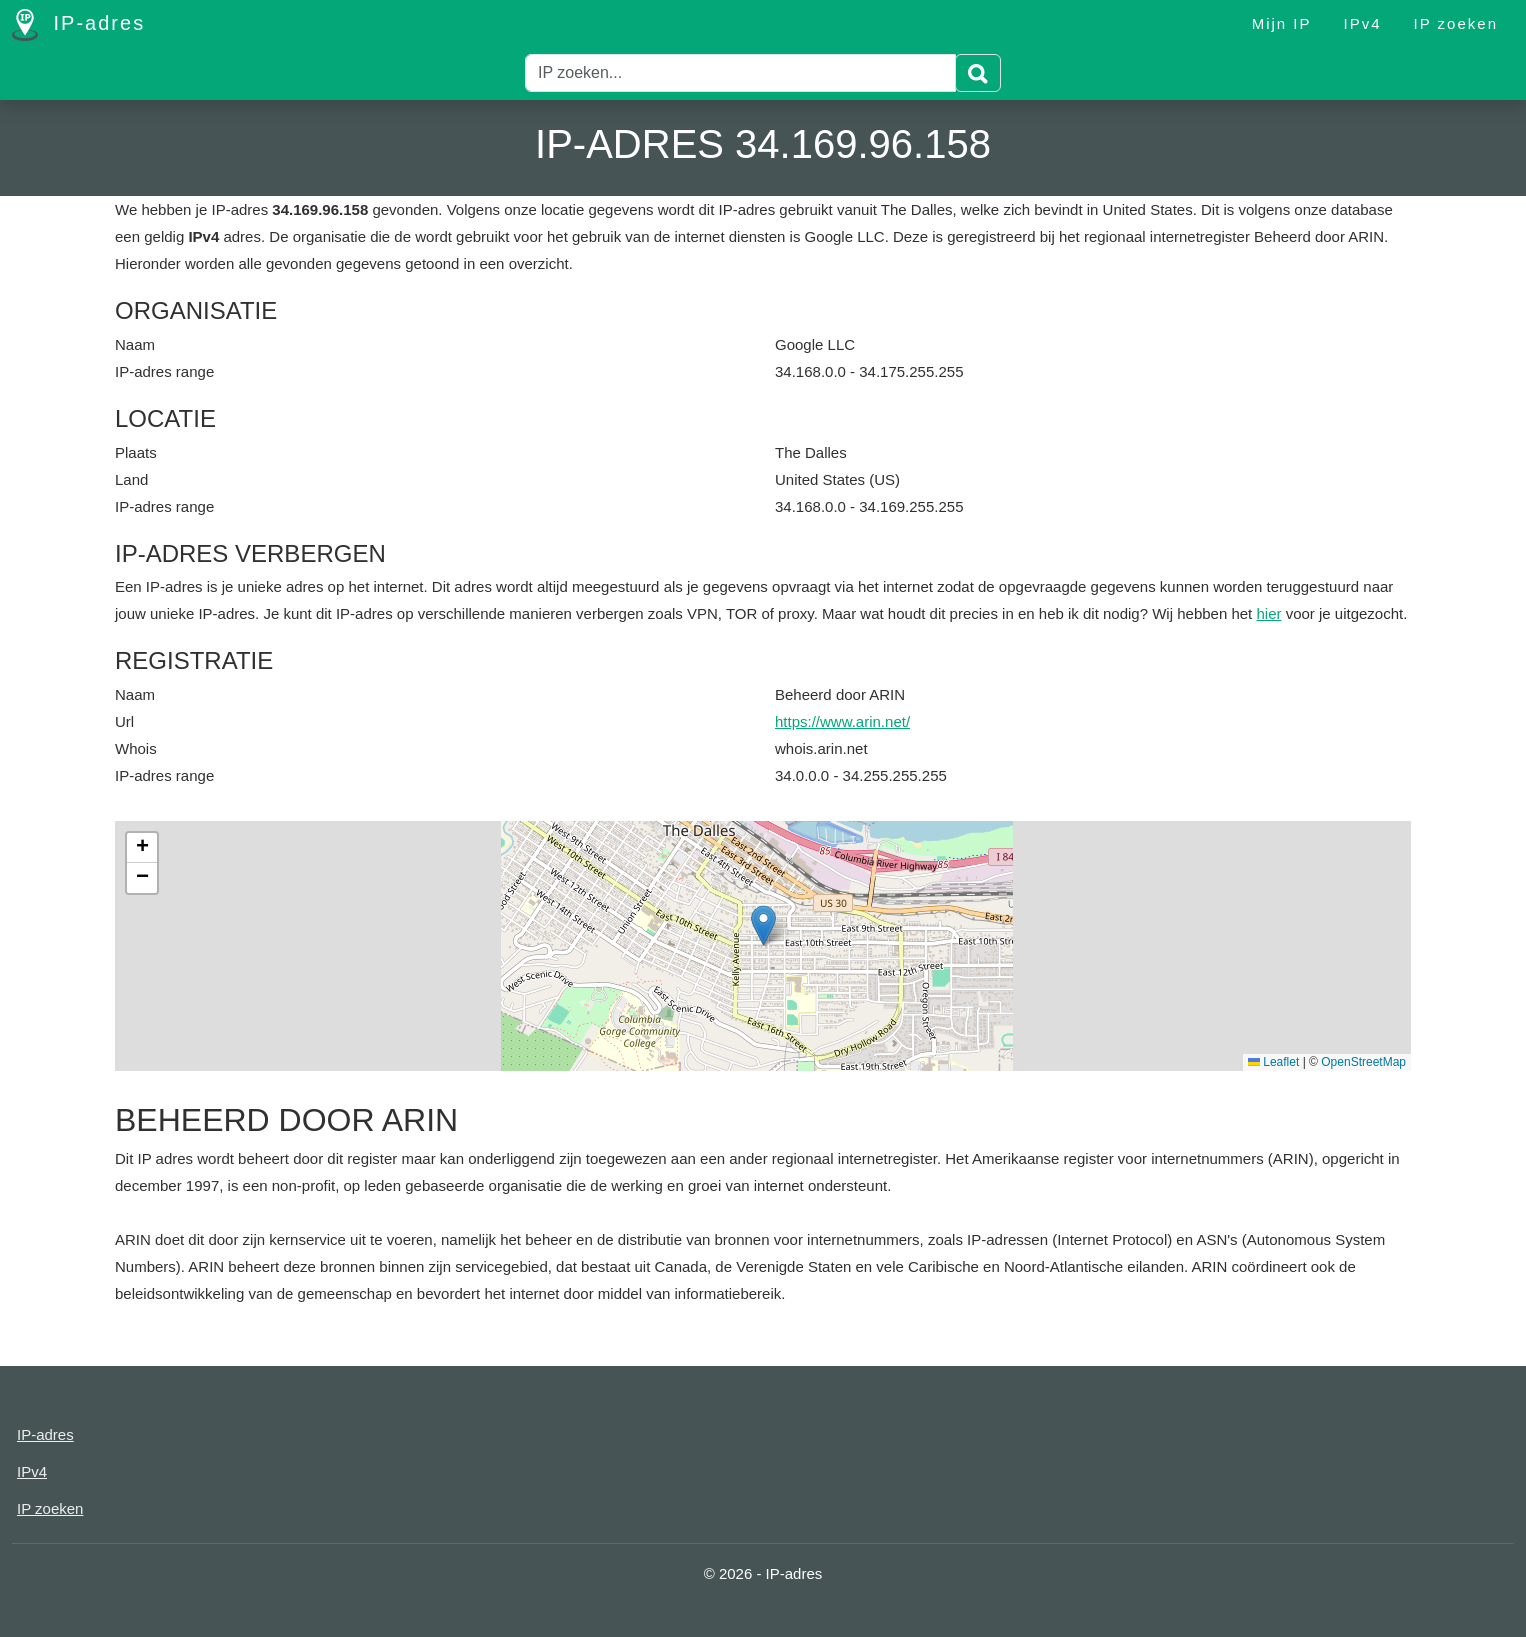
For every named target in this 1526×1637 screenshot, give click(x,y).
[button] (763, 925)
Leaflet (1273, 1062)
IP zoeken (1456, 23)
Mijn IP (1282, 23)
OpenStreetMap (1363, 1062)
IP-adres (78, 25)
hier (1268, 613)
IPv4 (1363, 23)
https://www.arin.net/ (842, 721)
